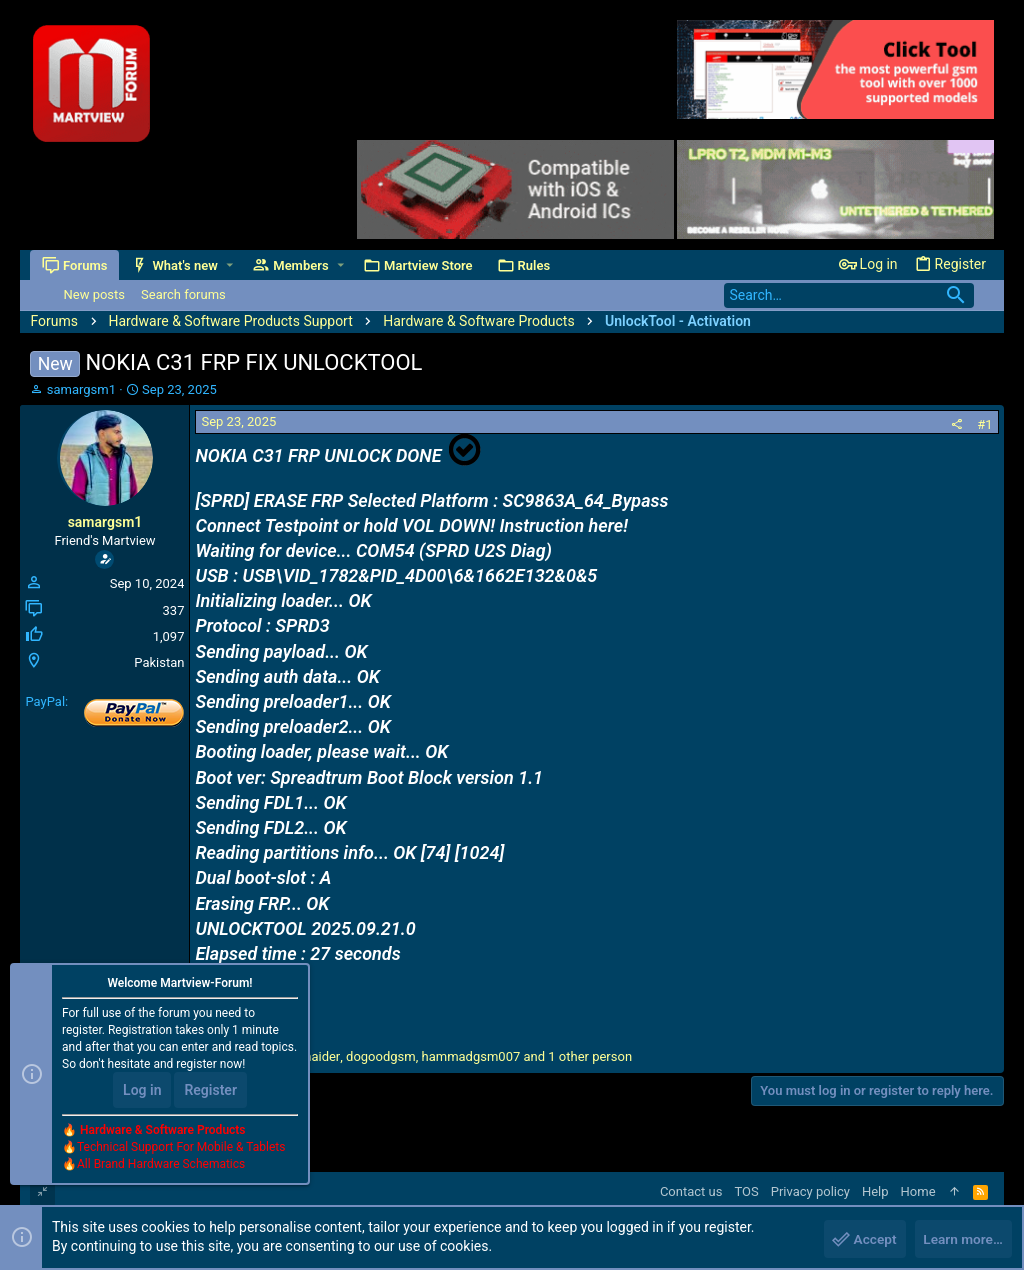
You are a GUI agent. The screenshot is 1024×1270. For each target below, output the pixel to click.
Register (210, 1092)
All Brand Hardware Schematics (161, 1166)
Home (918, 1191)
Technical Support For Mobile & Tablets (181, 1149)
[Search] (849, 295)
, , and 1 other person (426, 1056)
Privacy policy (810, 1191)
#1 (984, 424)
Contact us (691, 1191)
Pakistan (159, 662)
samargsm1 (81, 389)
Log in (142, 1092)
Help (875, 1191)
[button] (230, 265)
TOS (746, 1191)
